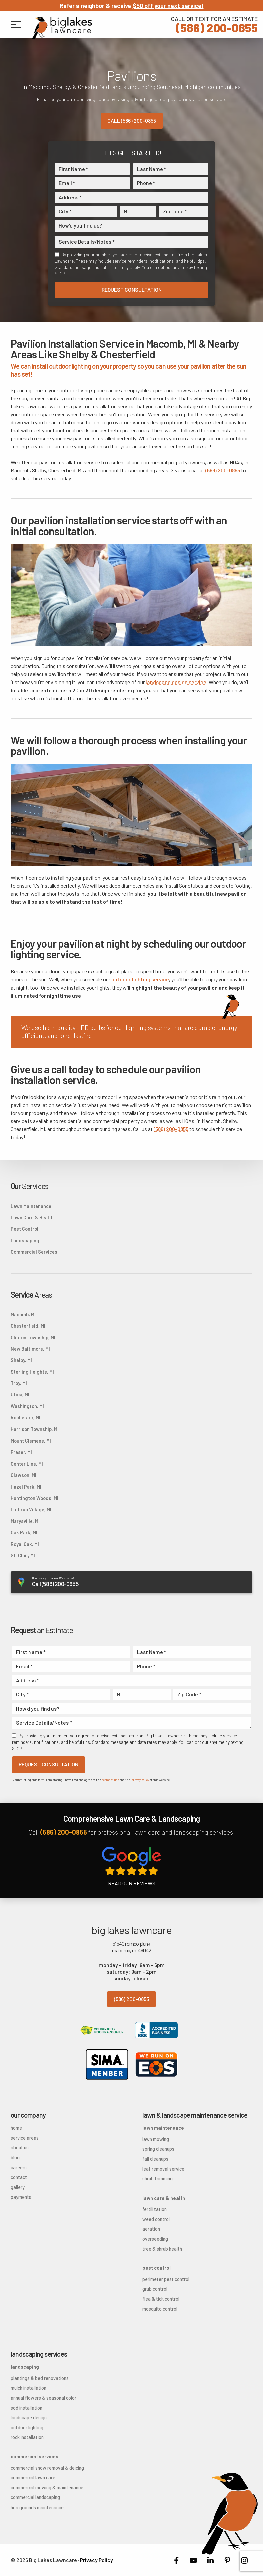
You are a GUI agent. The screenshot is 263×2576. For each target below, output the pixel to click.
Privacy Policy (96, 2560)
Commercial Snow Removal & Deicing (47, 2468)
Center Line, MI (27, 1464)
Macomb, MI (23, 1314)
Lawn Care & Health (32, 1217)
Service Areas (25, 2138)
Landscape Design (29, 2417)
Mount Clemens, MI (31, 1441)
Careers (19, 2167)
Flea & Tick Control (160, 2299)
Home (16, 2128)
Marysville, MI (25, 1521)
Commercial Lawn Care (33, 2477)
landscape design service (176, 682)
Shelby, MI (21, 1360)
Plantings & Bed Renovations (40, 2378)
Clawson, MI (23, 1475)
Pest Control (24, 1229)
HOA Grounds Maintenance (37, 2507)
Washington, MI (27, 1406)
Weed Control (156, 2219)
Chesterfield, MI (28, 1326)
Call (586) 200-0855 (131, 120)
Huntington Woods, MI (34, 1498)
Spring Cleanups (158, 2149)
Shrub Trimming (157, 2178)
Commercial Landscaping (35, 2497)
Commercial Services (34, 1252)
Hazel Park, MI (26, 1487)
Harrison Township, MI (35, 1429)
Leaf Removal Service (163, 2169)
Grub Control (154, 2289)
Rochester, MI (25, 1417)
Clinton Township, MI (33, 1337)
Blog (15, 2157)
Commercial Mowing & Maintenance (47, 2487)
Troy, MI (19, 1383)
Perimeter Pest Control (165, 2279)
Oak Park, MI (24, 1532)
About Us (20, 2147)
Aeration (151, 2229)
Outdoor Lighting (27, 2427)
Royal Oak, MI (25, 1544)
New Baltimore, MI (30, 1349)
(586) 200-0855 (214, 24)
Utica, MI (20, 1394)
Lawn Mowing (155, 2139)
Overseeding (155, 2239)
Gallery (18, 2187)
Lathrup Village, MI (31, 1509)
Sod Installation (26, 2408)
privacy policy (140, 1780)
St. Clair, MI (23, 1555)
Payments (21, 2197)
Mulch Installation (28, 2388)
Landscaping (25, 1240)
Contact (19, 2177)
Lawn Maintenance (31, 1206)
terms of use (110, 1780)
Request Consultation (132, 289)
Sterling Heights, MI (32, 1372)
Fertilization (154, 2209)
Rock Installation (27, 2437)
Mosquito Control (159, 2309)
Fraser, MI (21, 1452)
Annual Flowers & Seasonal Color (43, 2398)
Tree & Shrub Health (162, 2249)
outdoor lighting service (140, 979)
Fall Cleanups (155, 2159)
